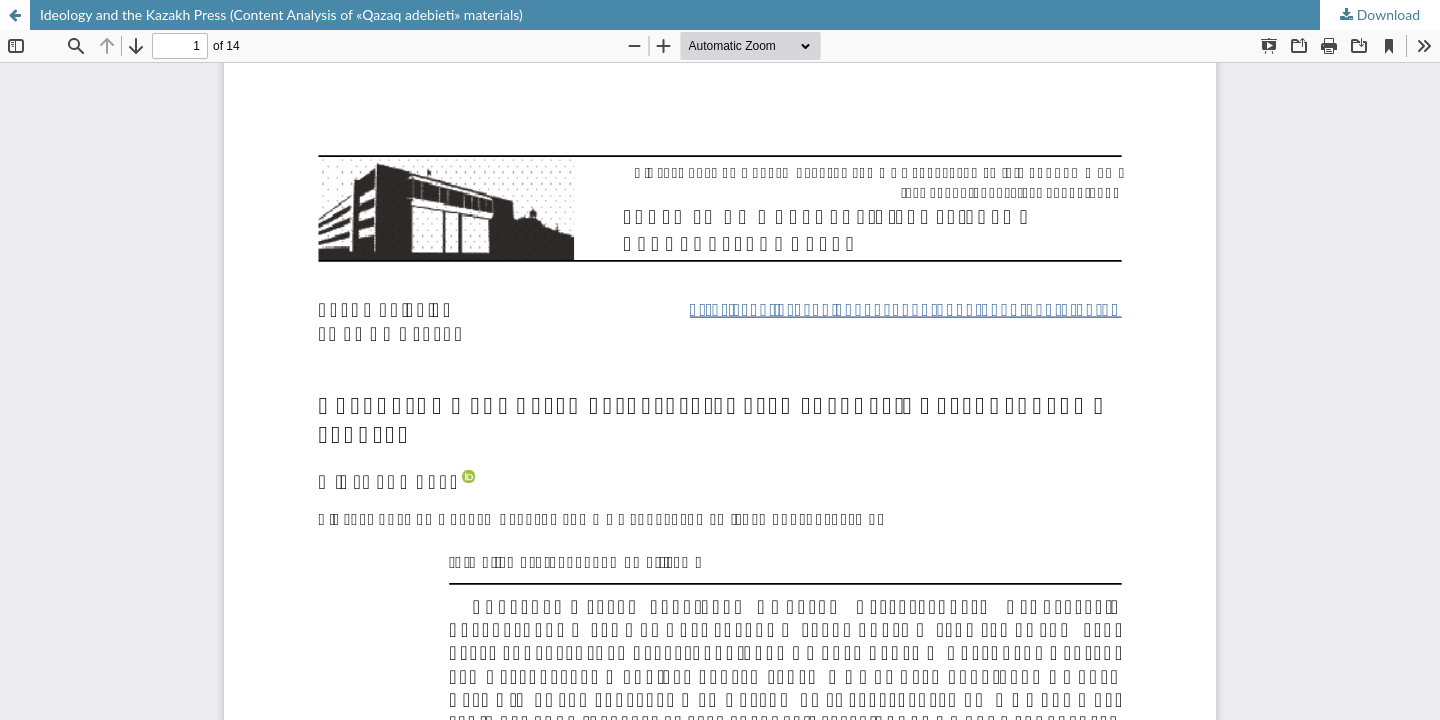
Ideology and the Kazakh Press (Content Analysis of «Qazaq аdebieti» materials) (281, 14)
